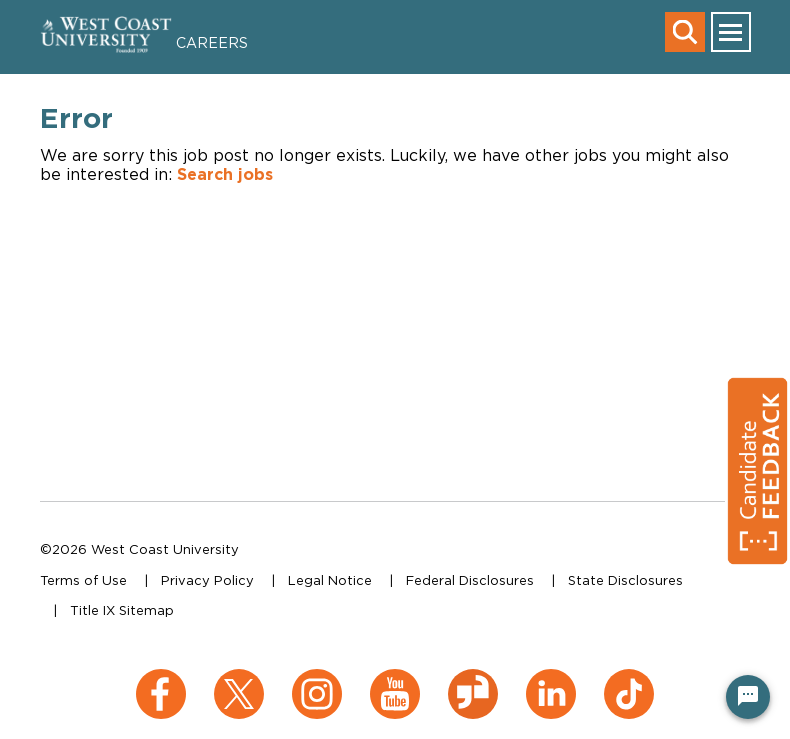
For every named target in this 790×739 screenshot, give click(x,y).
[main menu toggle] (731, 32)
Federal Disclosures (470, 580)
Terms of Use (83, 580)
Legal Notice (330, 580)
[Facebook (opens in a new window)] (161, 679)
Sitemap (146, 610)
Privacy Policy (207, 580)
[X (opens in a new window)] (239, 679)
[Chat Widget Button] (748, 697)
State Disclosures (625, 580)
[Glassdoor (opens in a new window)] (473, 679)
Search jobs (225, 174)
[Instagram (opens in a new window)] (317, 679)
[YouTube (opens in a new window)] (395, 679)
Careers (212, 42)
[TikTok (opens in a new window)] (629, 679)
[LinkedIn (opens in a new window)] (551, 679)
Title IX (92, 610)
